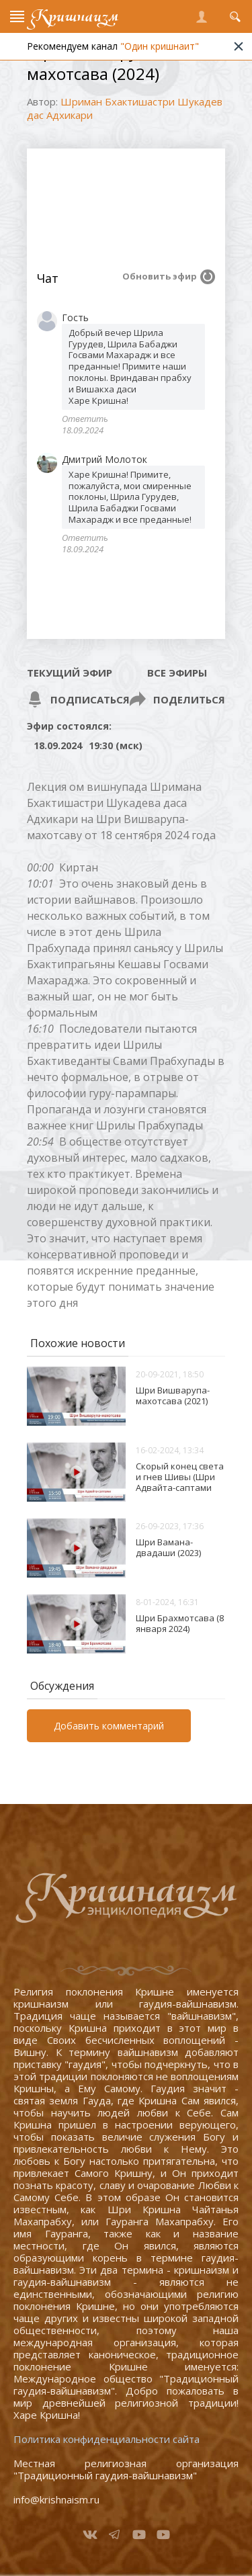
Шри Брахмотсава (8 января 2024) (180, 1623)
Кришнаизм (74, 16)
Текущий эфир (69, 672)
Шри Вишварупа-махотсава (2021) (173, 1395)
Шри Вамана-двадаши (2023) (168, 1547)
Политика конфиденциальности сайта (106, 2439)
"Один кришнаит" (166, 46)
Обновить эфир (159, 276)
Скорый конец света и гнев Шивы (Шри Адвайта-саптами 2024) (180, 1482)
